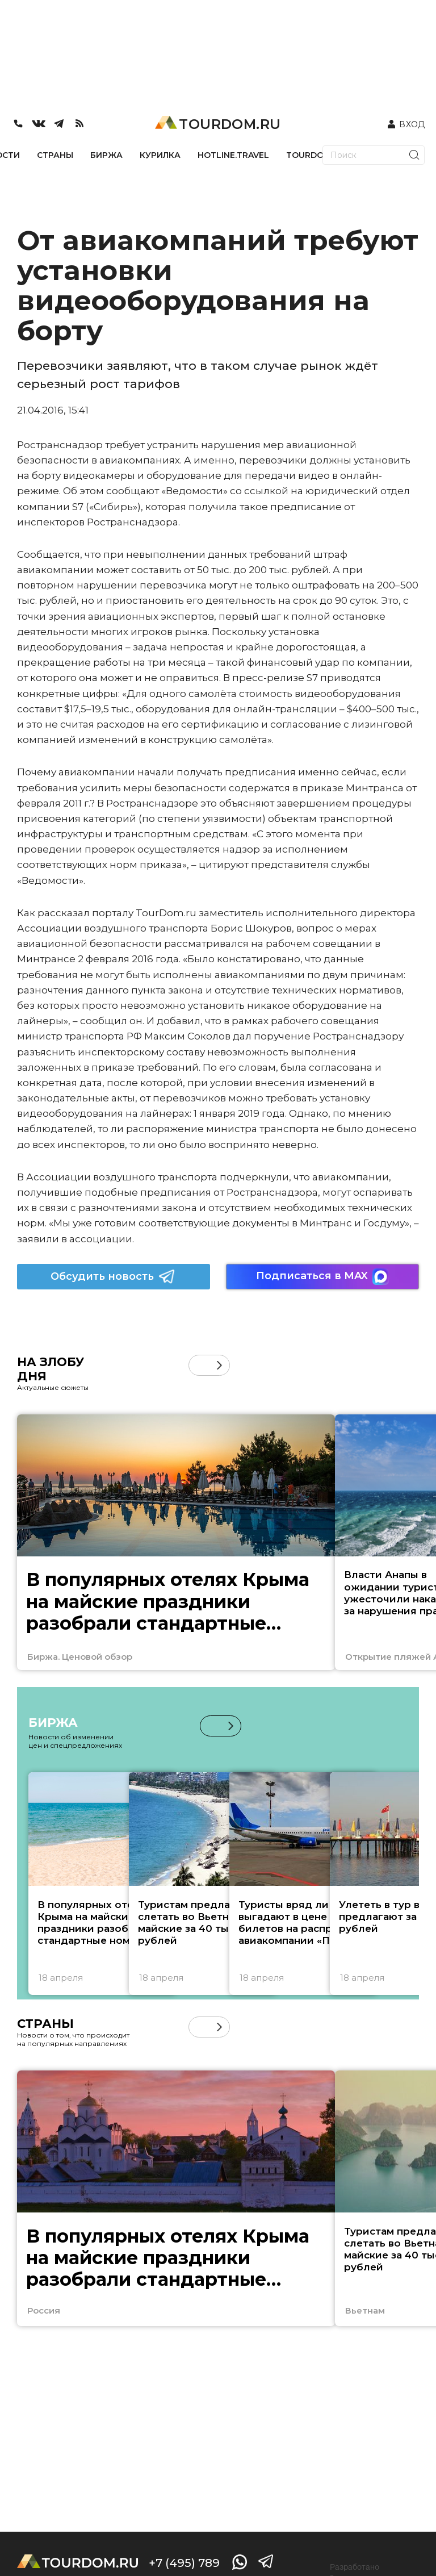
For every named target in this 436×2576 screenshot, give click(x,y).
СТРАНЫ (55, 155)
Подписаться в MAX (322, 1276)
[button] (219, 1365)
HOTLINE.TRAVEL (233, 155)
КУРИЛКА (160, 155)
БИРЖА (106, 155)
